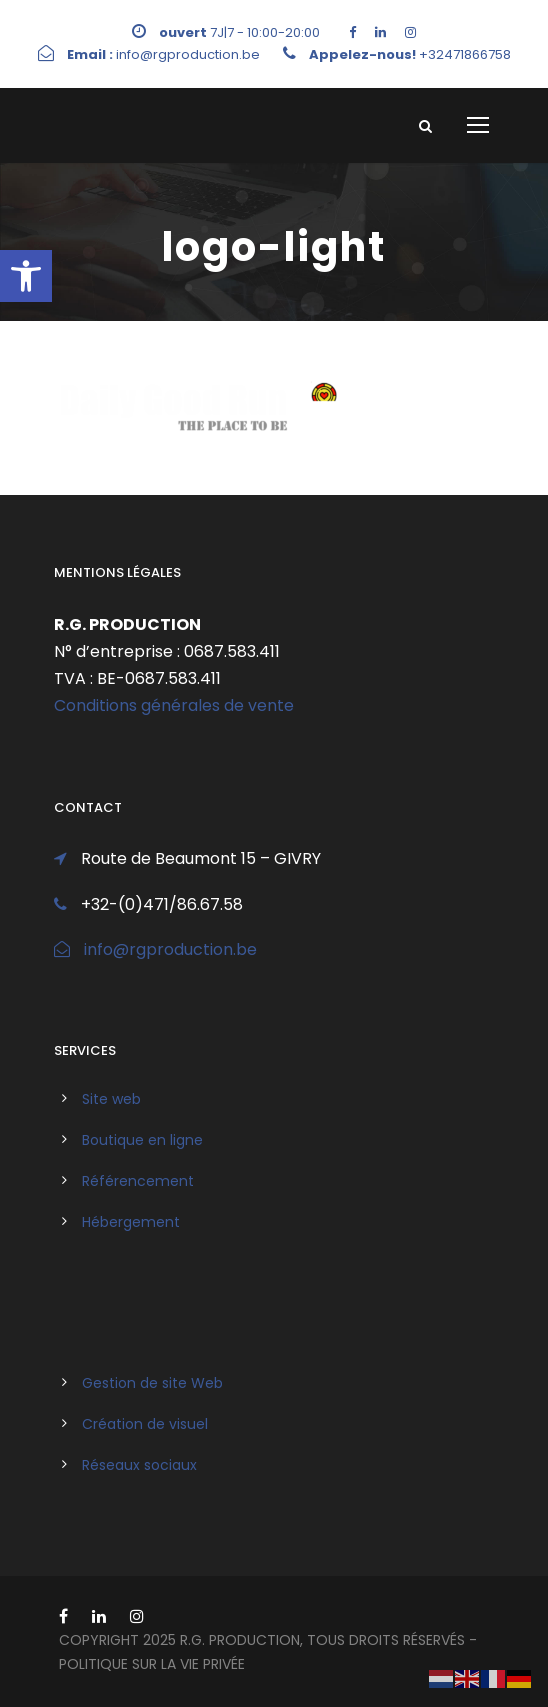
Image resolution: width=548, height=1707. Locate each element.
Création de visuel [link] (145, 1424)
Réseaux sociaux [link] (139, 1465)
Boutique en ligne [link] (142, 1140)
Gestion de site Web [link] (152, 1383)
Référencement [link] (138, 1181)
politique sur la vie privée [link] (152, 1664)
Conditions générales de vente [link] (174, 705)
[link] (26, 276)
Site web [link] (111, 1099)
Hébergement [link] (131, 1222)
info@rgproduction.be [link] (170, 949)
